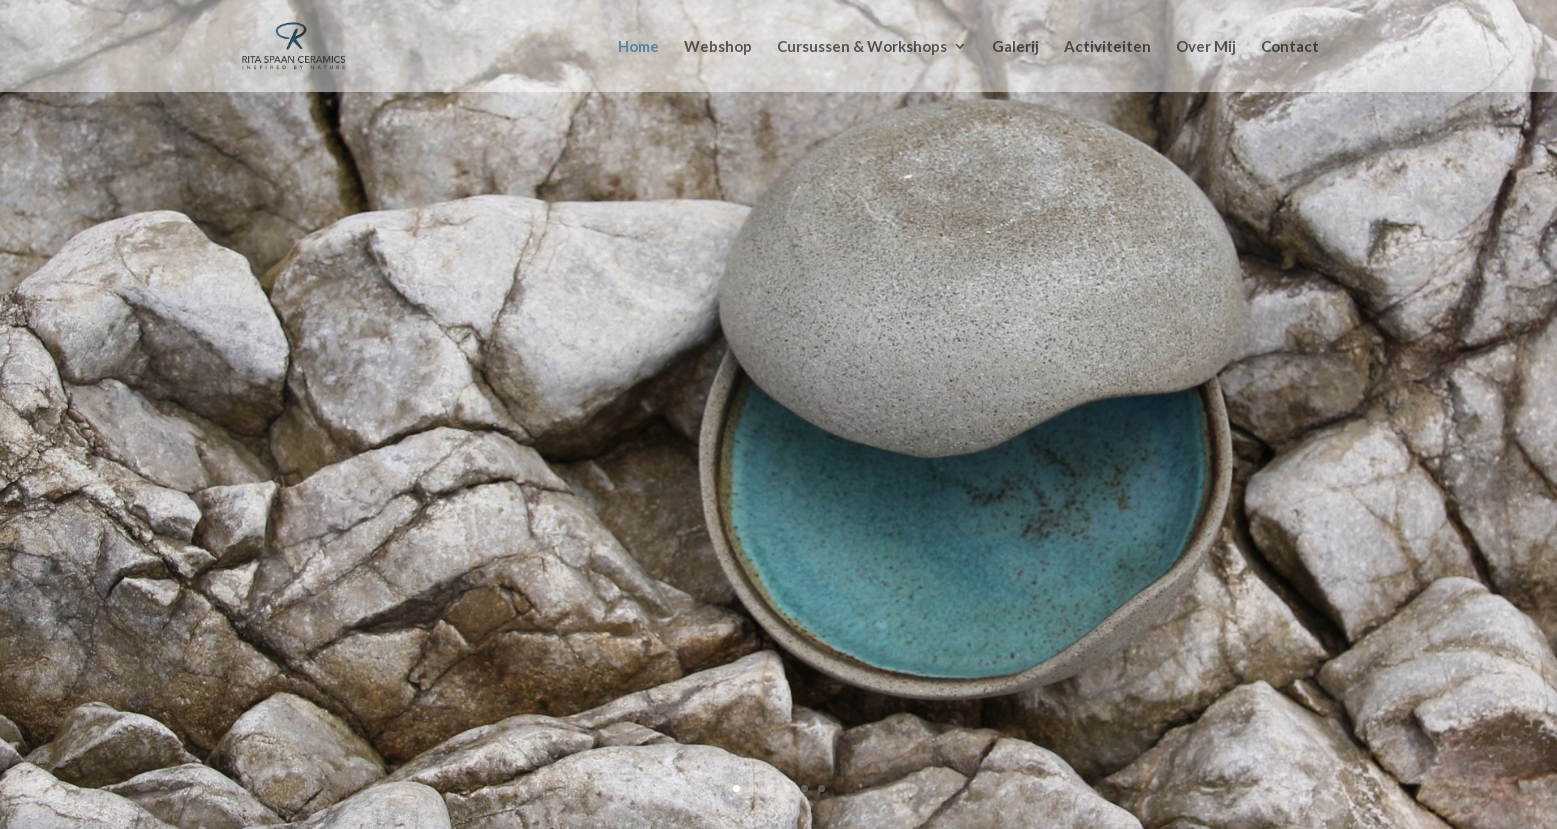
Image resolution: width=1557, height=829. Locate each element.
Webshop (718, 47)
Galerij (1015, 47)
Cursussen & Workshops (862, 47)
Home (638, 47)
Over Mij (1206, 47)
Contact (1290, 47)
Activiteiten (1107, 47)
